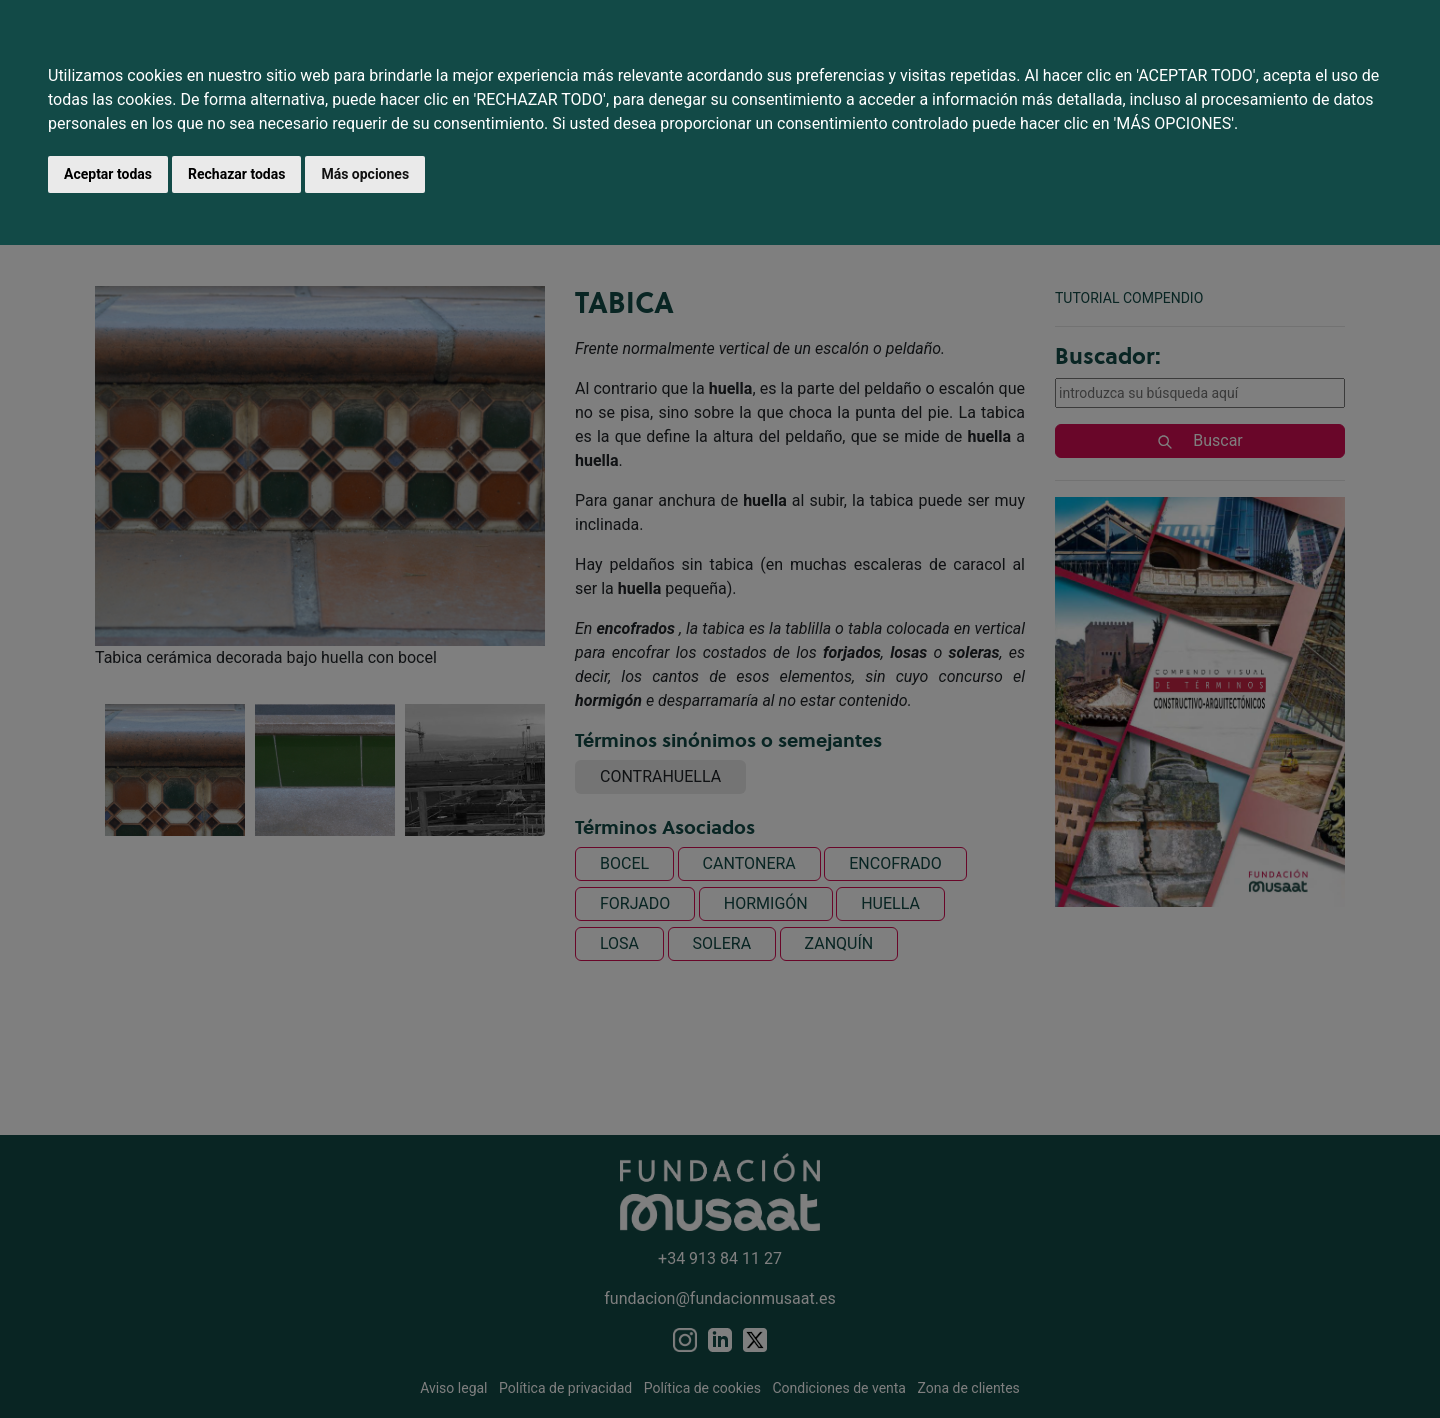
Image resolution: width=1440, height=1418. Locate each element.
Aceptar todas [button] (108, 174)
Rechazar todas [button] (236, 174)
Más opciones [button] (365, 174)
